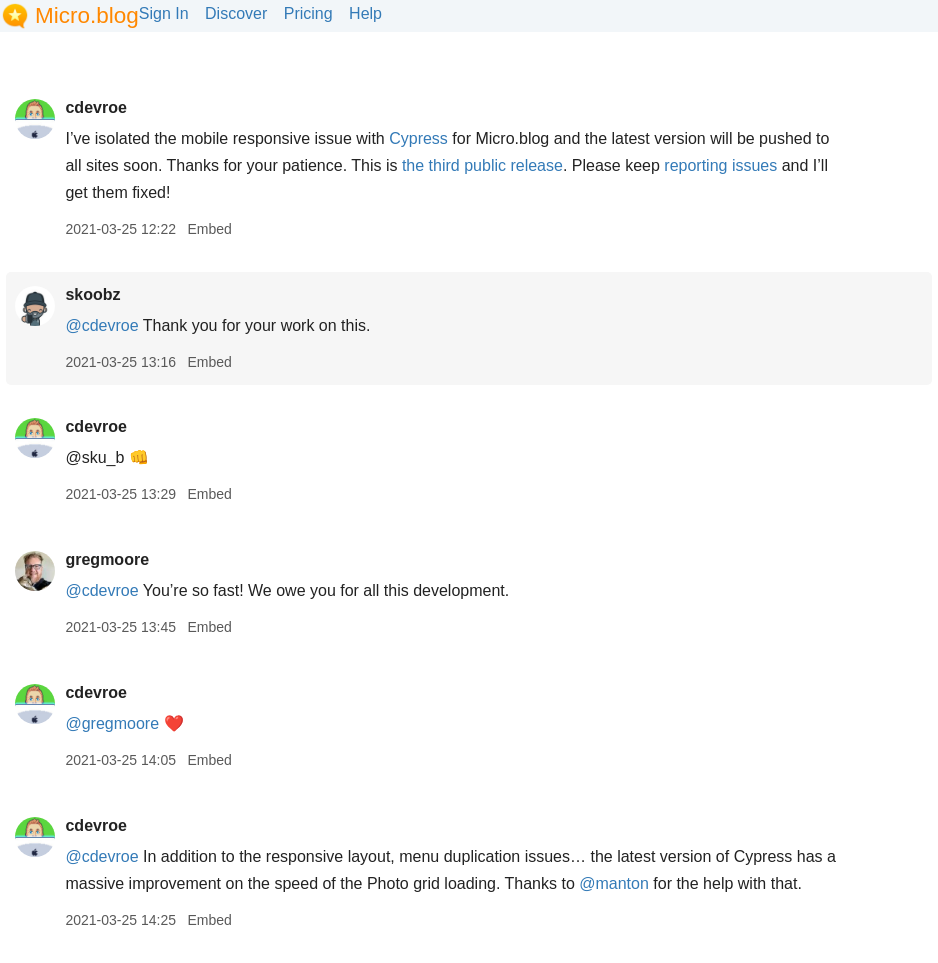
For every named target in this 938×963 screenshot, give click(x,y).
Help (365, 13)
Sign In (164, 13)
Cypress (418, 138)
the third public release (482, 165)
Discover (236, 13)
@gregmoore (112, 723)
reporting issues (720, 165)
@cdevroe (101, 325)
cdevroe (95, 107)
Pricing (308, 13)
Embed (209, 229)
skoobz (92, 294)
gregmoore (107, 559)
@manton (614, 883)
